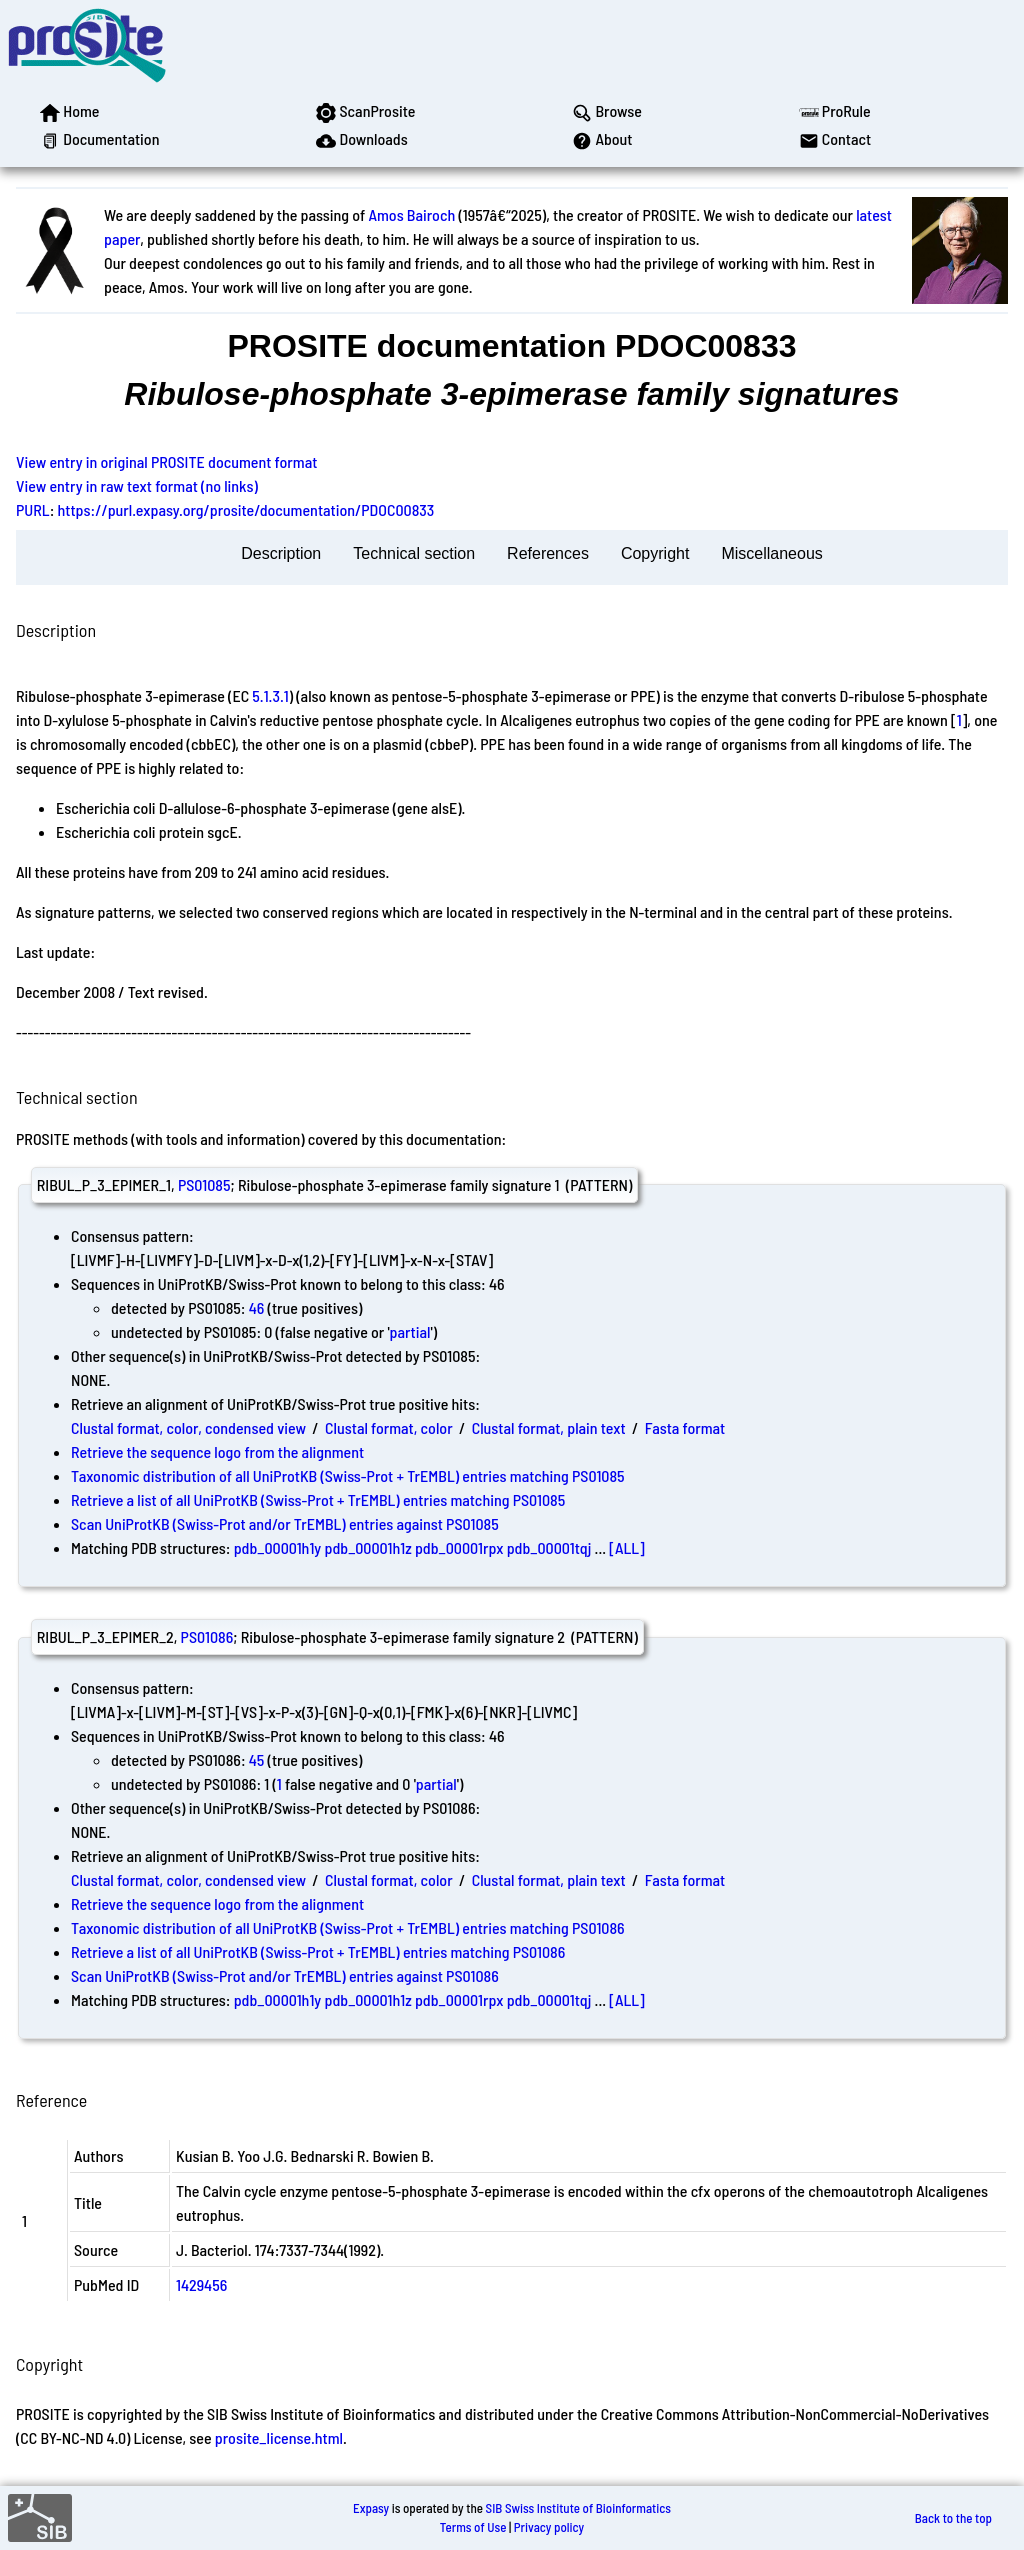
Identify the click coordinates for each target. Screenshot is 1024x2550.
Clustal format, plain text (549, 1427)
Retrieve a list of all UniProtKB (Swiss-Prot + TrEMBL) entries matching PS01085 (318, 1499)
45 (257, 1759)
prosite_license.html (279, 2437)
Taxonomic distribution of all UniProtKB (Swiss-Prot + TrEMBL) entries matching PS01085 (348, 1475)
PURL (33, 509)
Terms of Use (473, 2527)
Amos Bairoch (411, 214)
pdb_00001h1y (278, 1547)
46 (257, 1307)
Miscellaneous (771, 553)
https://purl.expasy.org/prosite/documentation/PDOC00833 (246, 509)
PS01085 (204, 1184)
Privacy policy (549, 2527)
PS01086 (207, 1636)
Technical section (414, 553)
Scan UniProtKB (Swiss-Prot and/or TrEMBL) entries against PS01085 (285, 1523)
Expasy (371, 2508)
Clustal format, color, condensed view (188, 1427)
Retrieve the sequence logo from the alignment (217, 1451)
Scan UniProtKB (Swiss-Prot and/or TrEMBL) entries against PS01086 (285, 1975)
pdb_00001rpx (459, 1547)
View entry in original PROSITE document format (166, 461)
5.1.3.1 (270, 695)
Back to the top (953, 2518)
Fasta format (685, 1427)
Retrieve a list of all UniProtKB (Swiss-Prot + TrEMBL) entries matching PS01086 (318, 1951)
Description (281, 553)
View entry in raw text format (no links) (137, 485)
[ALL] (627, 1547)
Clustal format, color (389, 1427)
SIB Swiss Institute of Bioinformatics (578, 2508)
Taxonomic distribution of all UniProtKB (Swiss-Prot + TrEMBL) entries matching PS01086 (348, 1927)
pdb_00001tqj (549, 1547)
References (548, 553)
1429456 (201, 2284)
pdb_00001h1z (367, 1547)
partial (410, 1331)
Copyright (655, 553)
